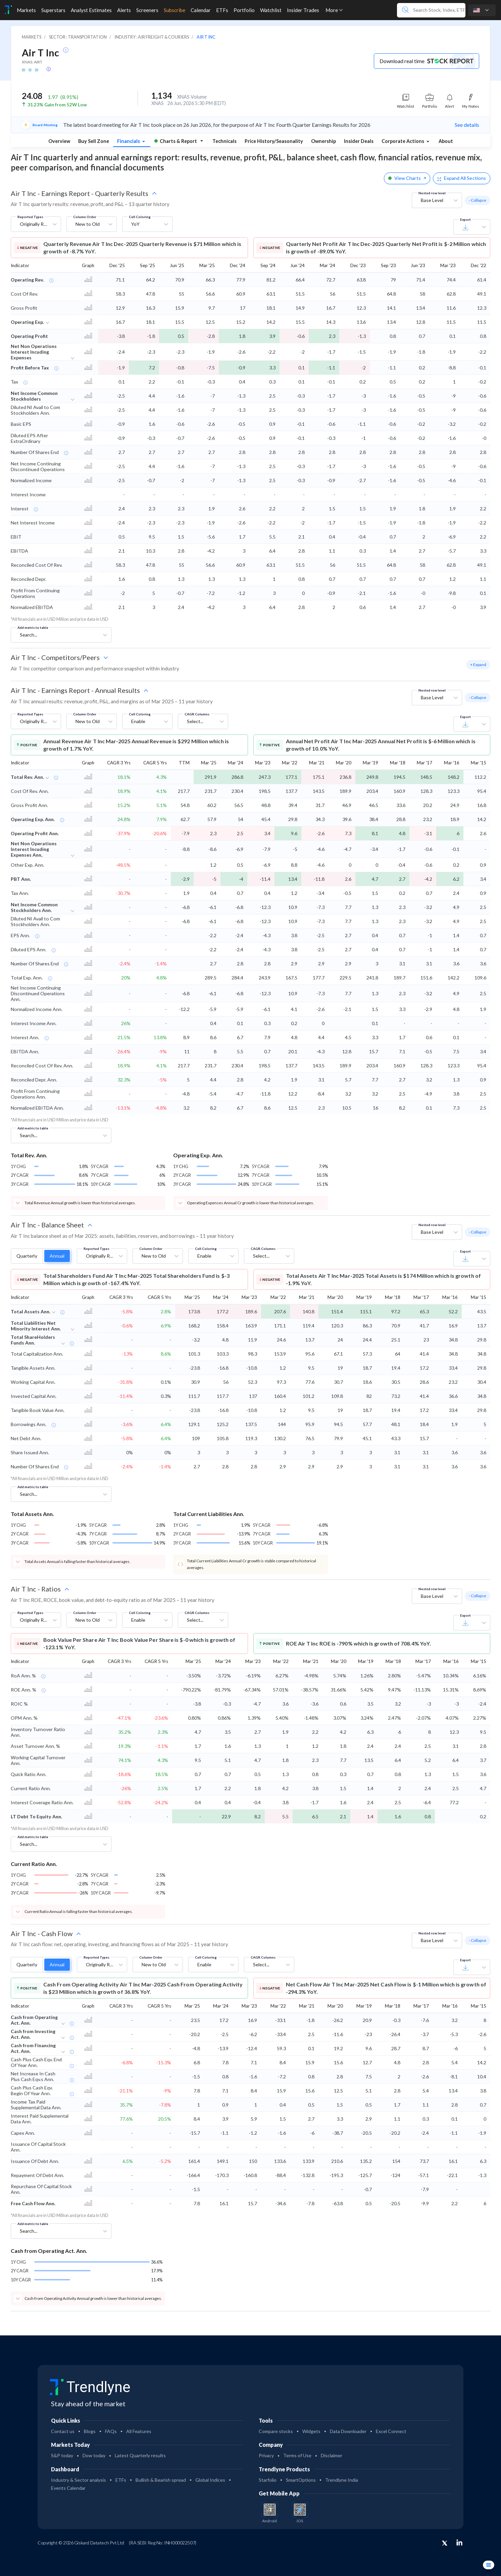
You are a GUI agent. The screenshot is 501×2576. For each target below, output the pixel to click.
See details (467, 124)
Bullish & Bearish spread (161, 2480)
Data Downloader (348, 2431)
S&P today (62, 2455)
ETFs (120, 2480)
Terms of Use (297, 2455)
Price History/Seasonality (274, 141)
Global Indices (210, 2480)
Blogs (90, 2431)
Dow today (94, 2455)
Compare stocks (276, 2431)
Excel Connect (391, 2431)
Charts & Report (175, 141)
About (446, 141)
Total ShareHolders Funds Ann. (33, 1340)
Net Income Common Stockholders (34, 396)
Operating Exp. (27, 322)
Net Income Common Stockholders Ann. (34, 907)
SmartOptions (301, 2480)
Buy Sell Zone (93, 141)
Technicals (224, 141)
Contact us (62, 2431)
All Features (138, 2431)
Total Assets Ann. (30, 1311)
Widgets (311, 2431)
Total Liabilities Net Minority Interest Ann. (36, 1325)
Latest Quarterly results (140, 2455)
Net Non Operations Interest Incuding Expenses (34, 351)
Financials (129, 141)
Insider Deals (358, 141)
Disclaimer (331, 2455)
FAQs (111, 2431)
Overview (59, 141)
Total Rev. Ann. (27, 777)
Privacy (266, 2455)
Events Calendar (68, 2488)
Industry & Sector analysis (78, 2480)
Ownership (323, 141)
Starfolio (268, 2480)
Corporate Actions (403, 141)
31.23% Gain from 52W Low (57, 104)
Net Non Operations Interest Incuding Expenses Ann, (34, 849)
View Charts (407, 178)
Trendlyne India (341, 2480)
